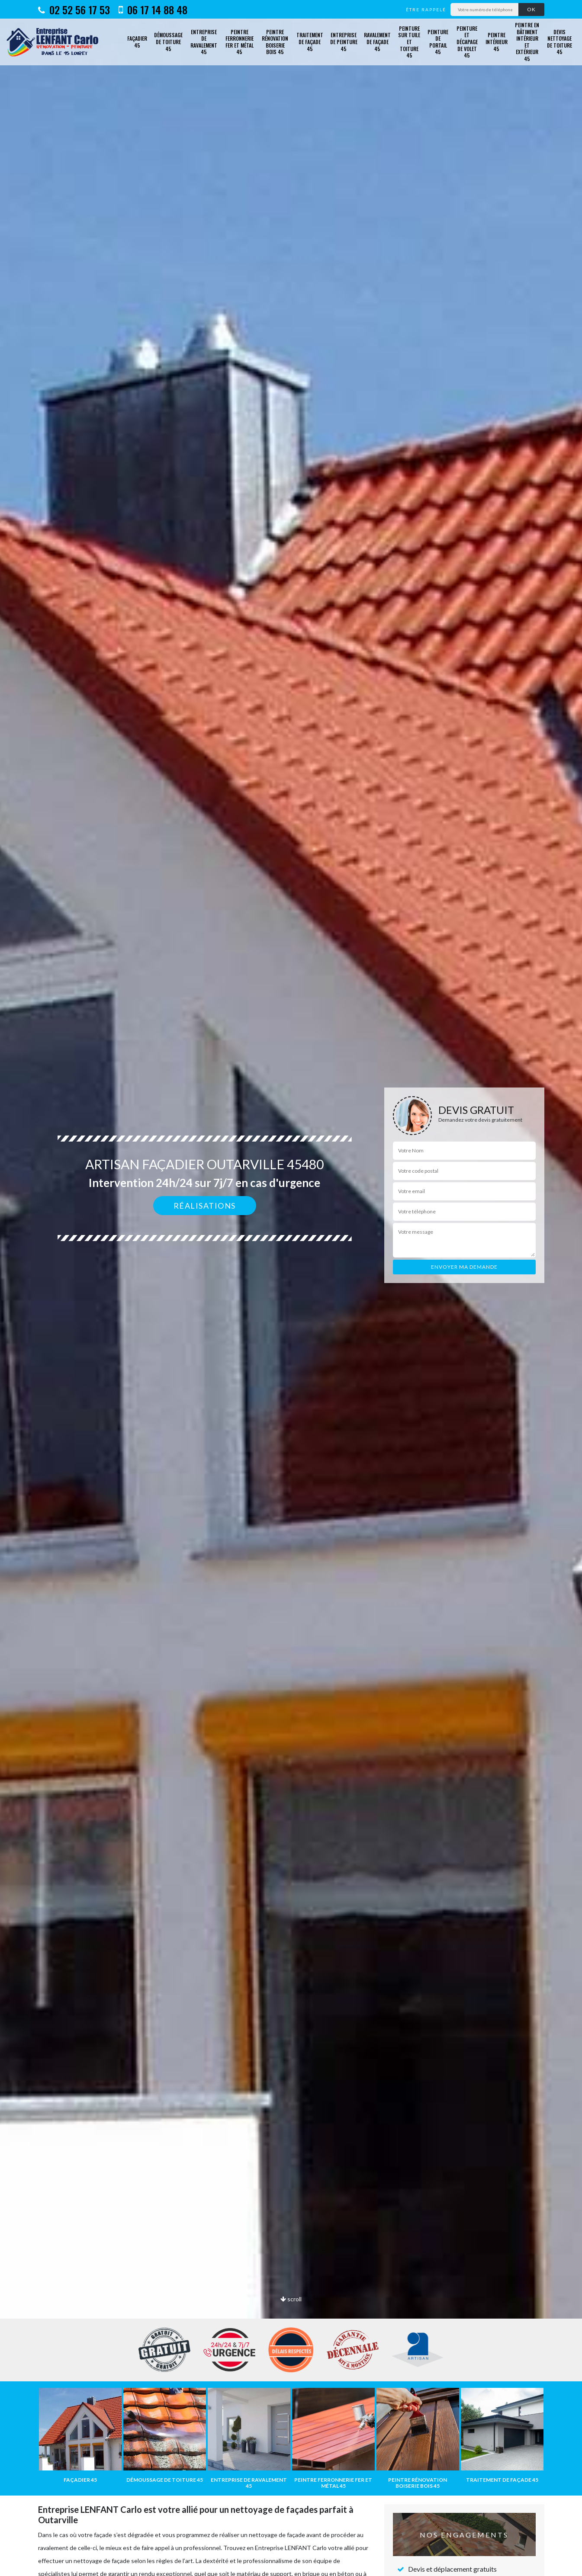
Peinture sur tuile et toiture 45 (409, 42)
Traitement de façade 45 (309, 41)
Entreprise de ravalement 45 (203, 42)
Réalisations (205, 1205)
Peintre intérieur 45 (497, 41)
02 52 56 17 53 (74, 9)
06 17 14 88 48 (153, 9)
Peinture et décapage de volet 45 (467, 42)
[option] (291, 1288)
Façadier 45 (137, 42)
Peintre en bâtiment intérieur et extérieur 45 (527, 42)
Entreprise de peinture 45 (343, 41)
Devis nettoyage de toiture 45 (559, 42)
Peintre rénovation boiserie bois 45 (275, 42)
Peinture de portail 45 (438, 42)
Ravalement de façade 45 (377, 41)
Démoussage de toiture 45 (168, 41)
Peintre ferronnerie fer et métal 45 (239, 42)
